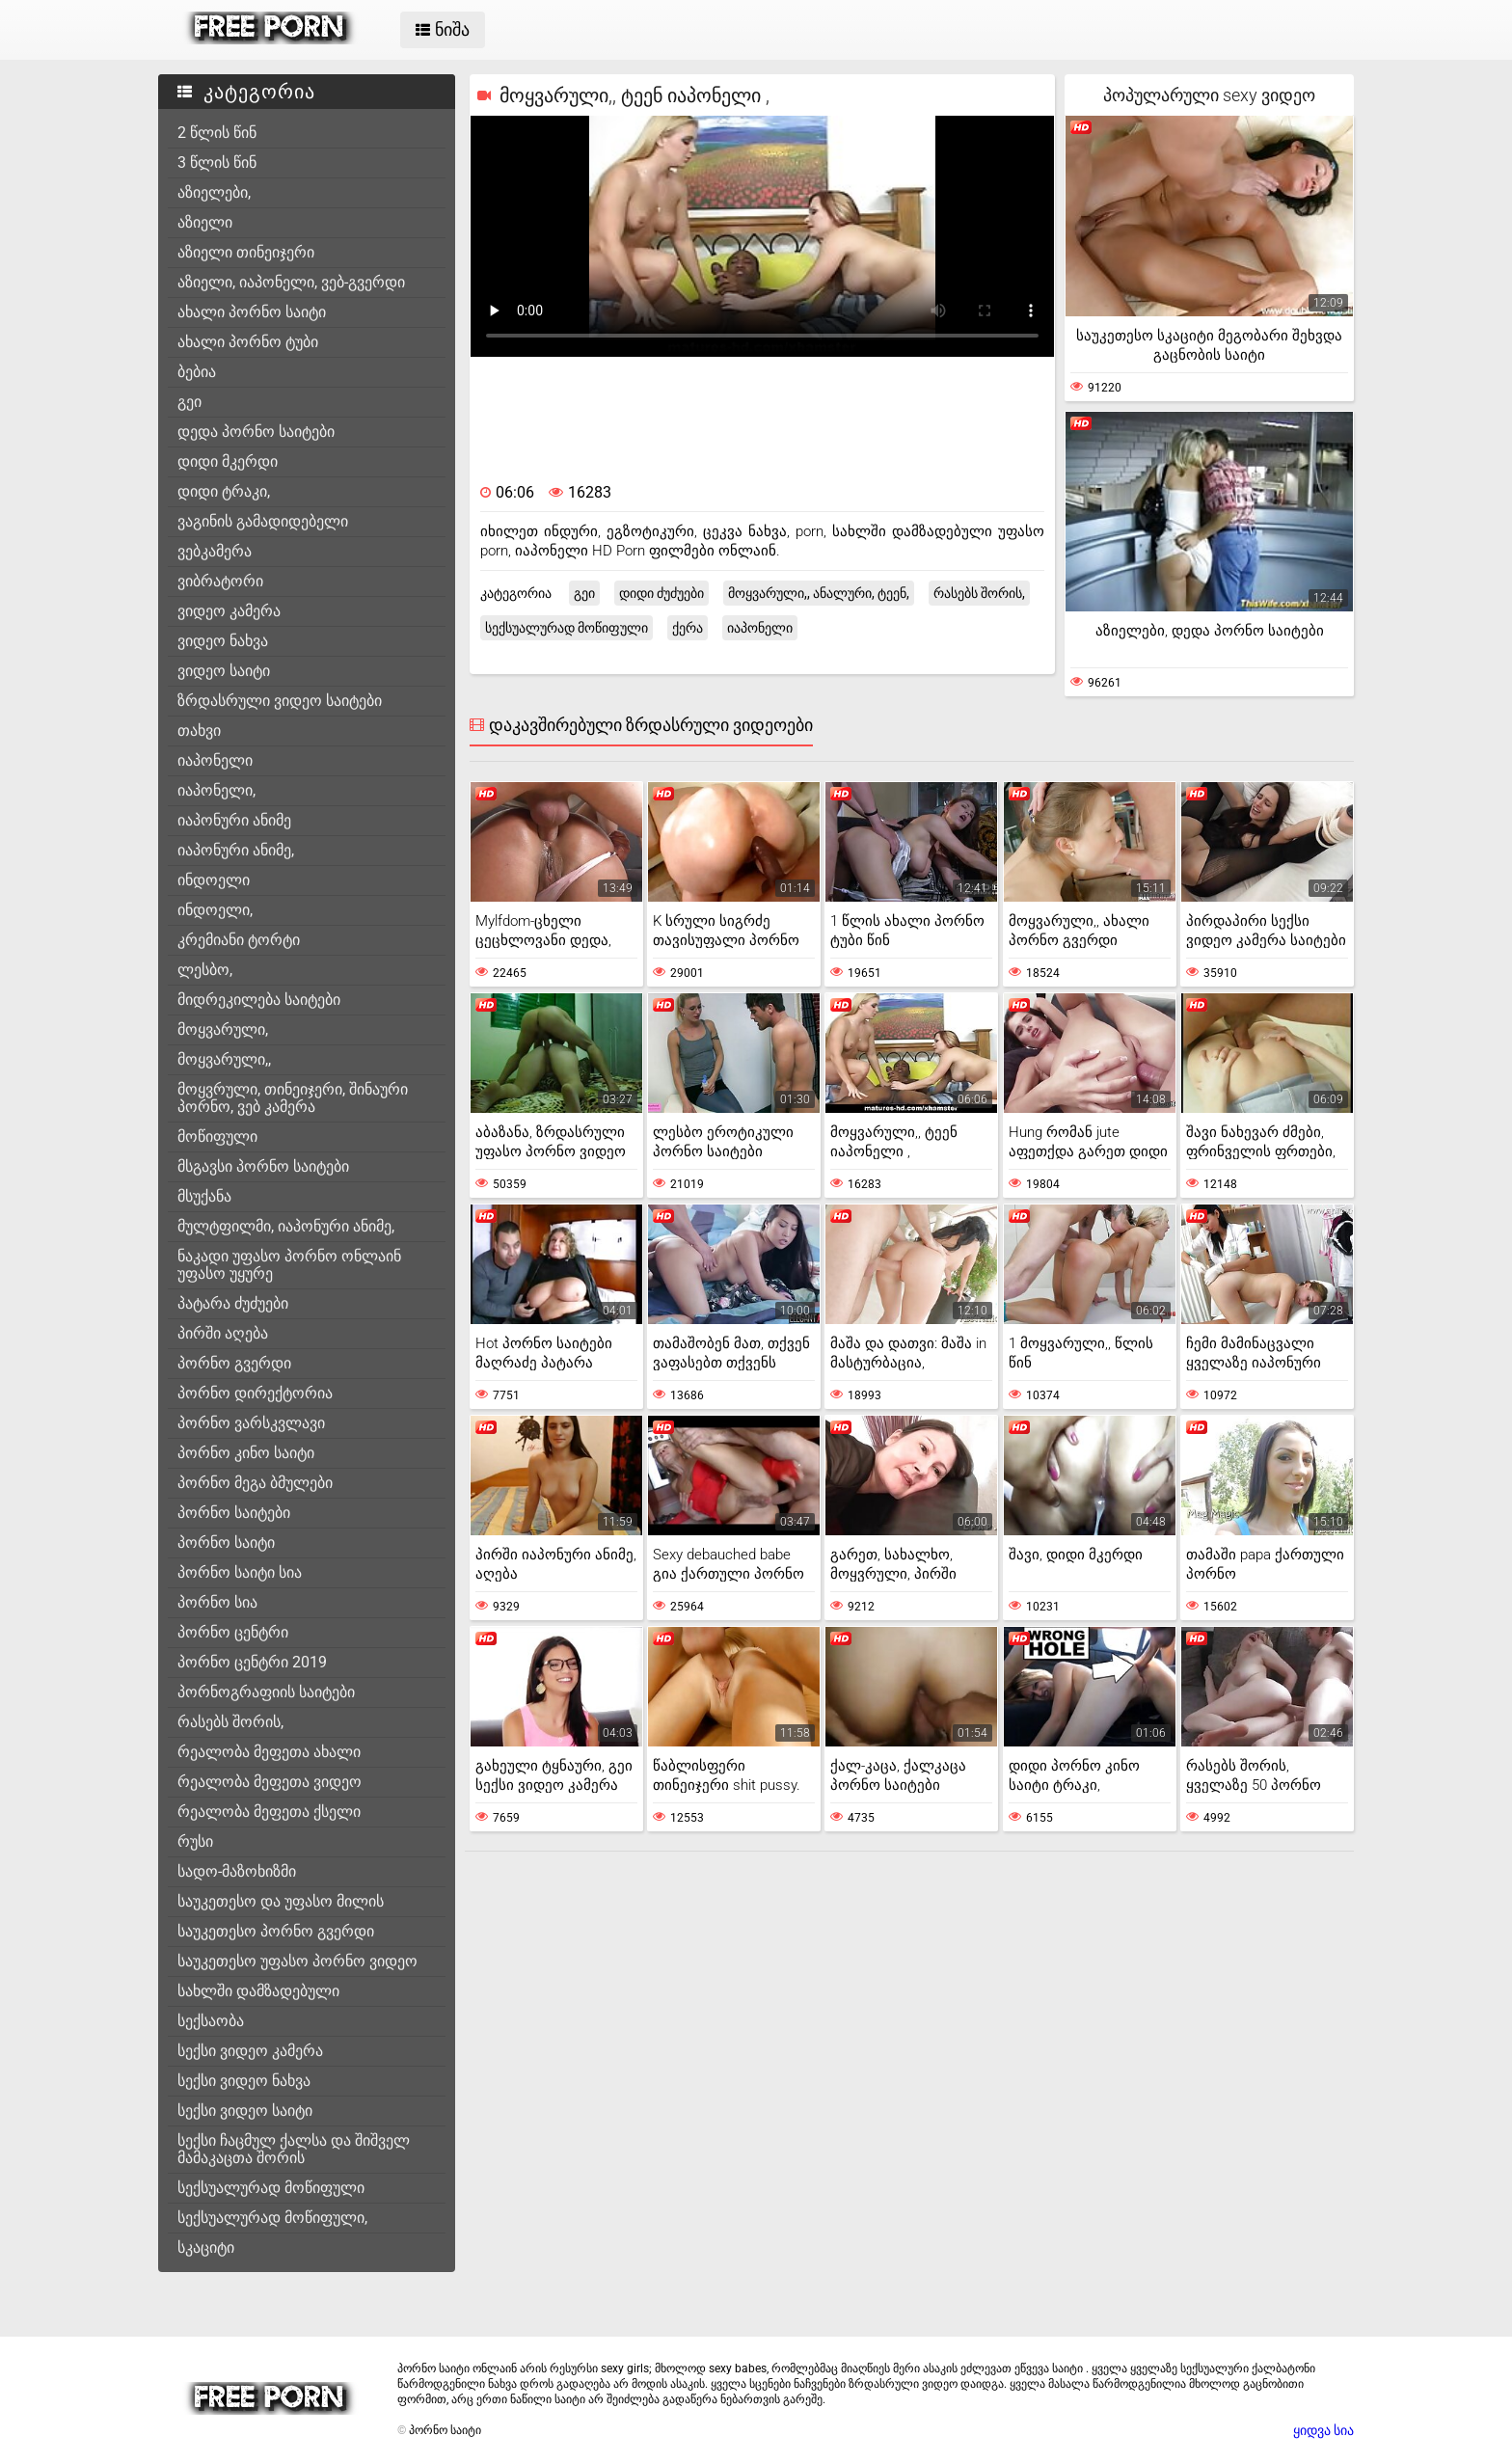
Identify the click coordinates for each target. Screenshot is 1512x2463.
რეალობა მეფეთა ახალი (269, 1752)
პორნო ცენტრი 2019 (252, 1662)
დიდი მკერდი (227, 461)
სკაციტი (205, 2247)
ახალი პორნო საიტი (251, 312)
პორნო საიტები (233, 1512)
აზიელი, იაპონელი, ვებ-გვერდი (291, 282)
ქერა (687, 628)
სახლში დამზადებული (258, 1991)
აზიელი (204, 222)
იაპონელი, (216, 790)
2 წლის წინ (216, 132)
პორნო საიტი (226, 1542)
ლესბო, (204, 970)
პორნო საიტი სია (239, 1572)
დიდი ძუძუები (661, 593)
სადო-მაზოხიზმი (236, 1871)
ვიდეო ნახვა (222, 641)
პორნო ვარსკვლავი (251, 1423)
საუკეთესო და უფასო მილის (280, 1901)
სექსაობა (210, 2021)
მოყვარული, (222, 1029)
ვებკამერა (214, 551)
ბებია (196, 372)
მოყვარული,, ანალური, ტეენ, (818, 593)
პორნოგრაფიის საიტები (266, 1692)
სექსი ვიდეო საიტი (244, 2110)
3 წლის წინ (216, 162)
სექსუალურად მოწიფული (270, 2188)
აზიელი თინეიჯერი (245, 252)
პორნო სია (217, 1602)
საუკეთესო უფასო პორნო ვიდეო (297, 1961)
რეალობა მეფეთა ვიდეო (269, 1782)
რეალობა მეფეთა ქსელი (269, 1811)
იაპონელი (215, 760)
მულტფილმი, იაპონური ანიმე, (285, 1226)
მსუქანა (204, 1196)
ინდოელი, (215, 910)
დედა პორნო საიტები (256, 431)
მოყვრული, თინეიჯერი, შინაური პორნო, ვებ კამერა (292, 1098)
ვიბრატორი (220, 581)
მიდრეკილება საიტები (258, 999)
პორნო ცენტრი (232, 1632)
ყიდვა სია (1323, 2430)
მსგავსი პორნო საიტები (263, 1166)
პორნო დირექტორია (255, 1393)
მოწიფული (217, 1136)
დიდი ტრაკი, (223, 491)
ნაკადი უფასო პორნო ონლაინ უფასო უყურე (289, 1265)
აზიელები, (214, 192)
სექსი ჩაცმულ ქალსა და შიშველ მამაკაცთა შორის (293, 2149)
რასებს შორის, (230, 1722)
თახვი (199, 730)
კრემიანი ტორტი (238, 940)
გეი (189, 401)
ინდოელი (213, 880)
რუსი (195, 1841)
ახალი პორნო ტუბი (247, 342)
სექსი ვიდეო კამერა (250, 2051)
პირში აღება (222, 1333)
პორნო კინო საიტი (245, 1453)
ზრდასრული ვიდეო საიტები (279, 700)
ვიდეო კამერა (229, 611)
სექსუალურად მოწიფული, (272, 2217)
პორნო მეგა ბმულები (255, 1483)
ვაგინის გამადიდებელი (262, 521)
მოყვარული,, (224, 1059)
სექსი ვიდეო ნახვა (243, 2080)
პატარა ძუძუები (232, 1303)
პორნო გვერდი (234, 1363)
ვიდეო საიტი (223, 671)
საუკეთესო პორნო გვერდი (275, 1931)
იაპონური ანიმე (234, 820)
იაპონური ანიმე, (235, 850)
